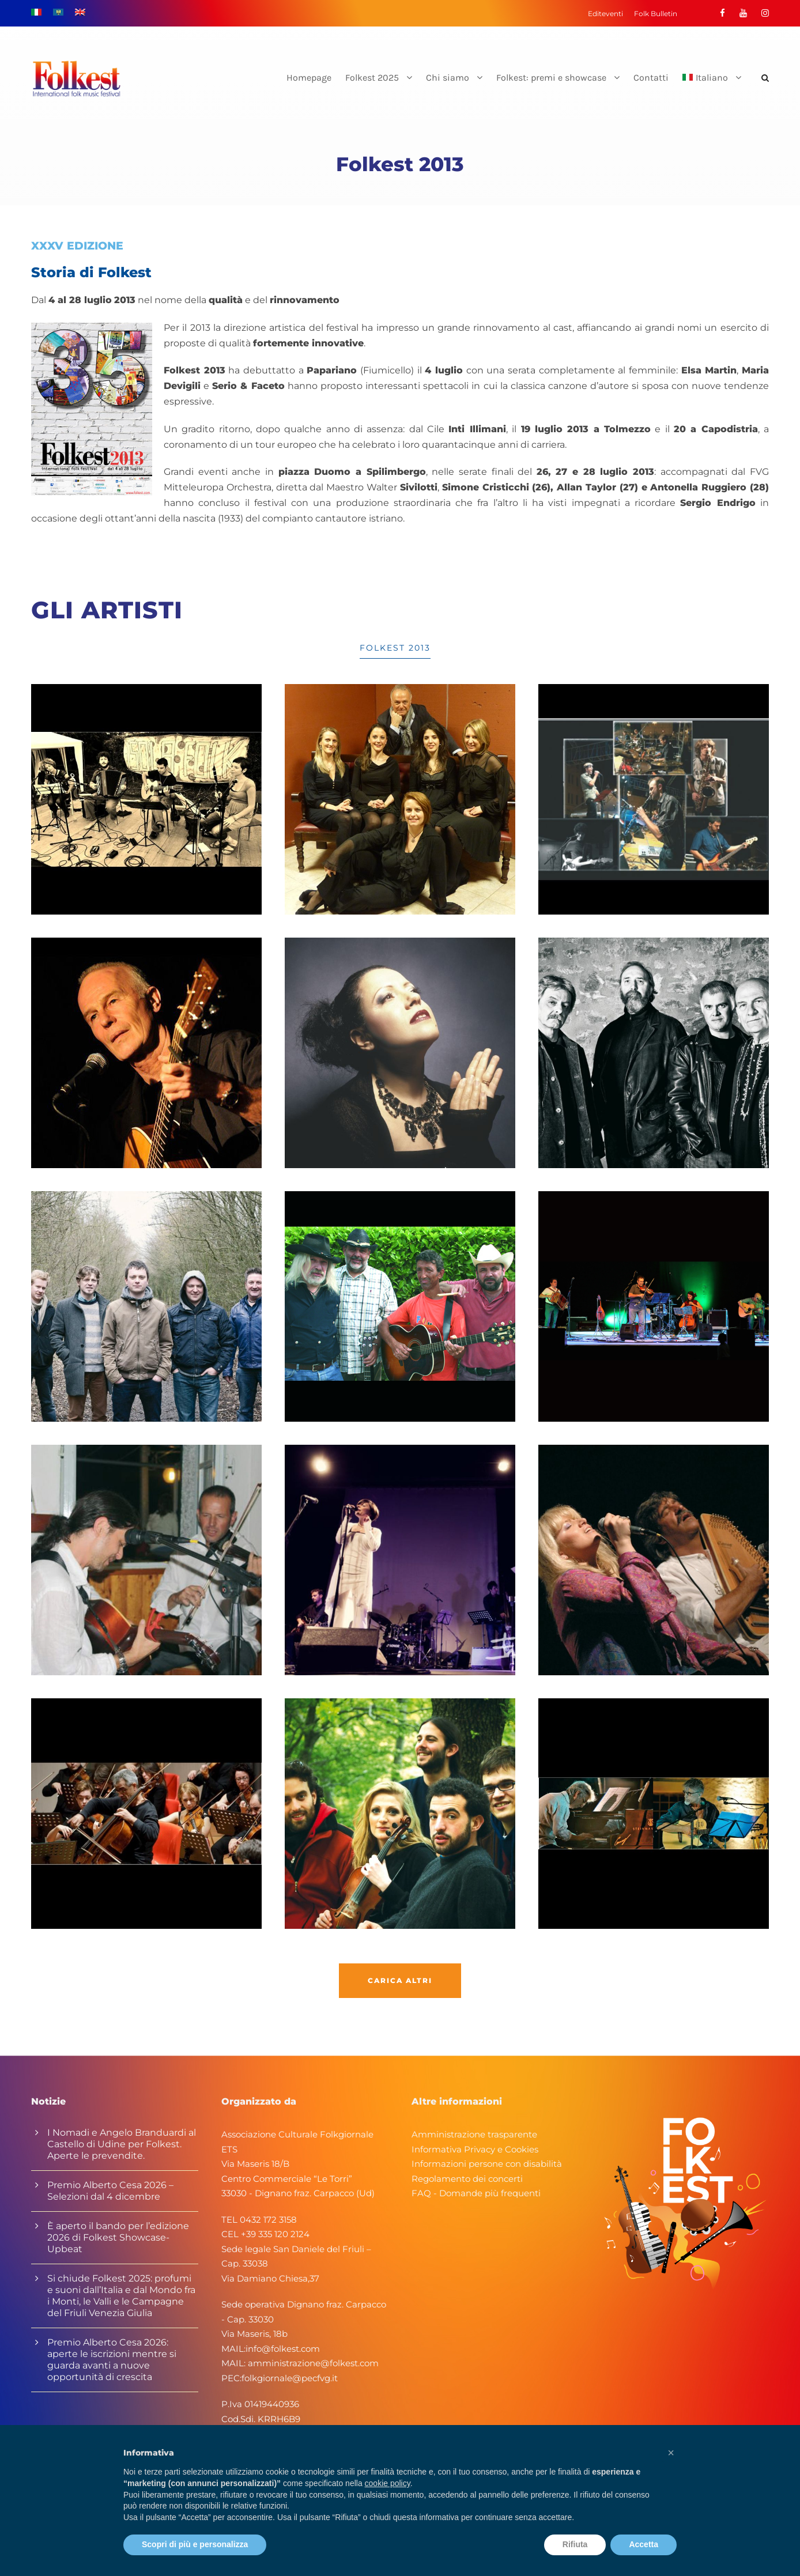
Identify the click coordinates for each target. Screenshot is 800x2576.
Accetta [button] (643, 2544)
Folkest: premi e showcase (551, 77)
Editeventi (605, 13)
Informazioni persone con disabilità (487, 2163)
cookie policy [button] (387, 2483)
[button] (671, 2452)
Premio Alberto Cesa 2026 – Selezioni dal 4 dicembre (110, 2191)
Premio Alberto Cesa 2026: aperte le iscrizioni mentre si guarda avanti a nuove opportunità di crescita (111, 2359)
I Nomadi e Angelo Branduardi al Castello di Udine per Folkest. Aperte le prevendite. (121, 2144)
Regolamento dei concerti (467, 2178)
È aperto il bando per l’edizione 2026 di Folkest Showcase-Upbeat (118, 2237)
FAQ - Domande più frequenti (476, 2193)
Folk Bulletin (655, 13)
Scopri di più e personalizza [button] (195, 2544)
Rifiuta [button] (575, 2544)
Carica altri (400, 1980)
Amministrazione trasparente (474, 2134)
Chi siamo (447, 77)
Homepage (308, 77)
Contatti (651, 77)
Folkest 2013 (395, 648)
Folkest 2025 (372, 77)
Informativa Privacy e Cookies (475, 2149)
